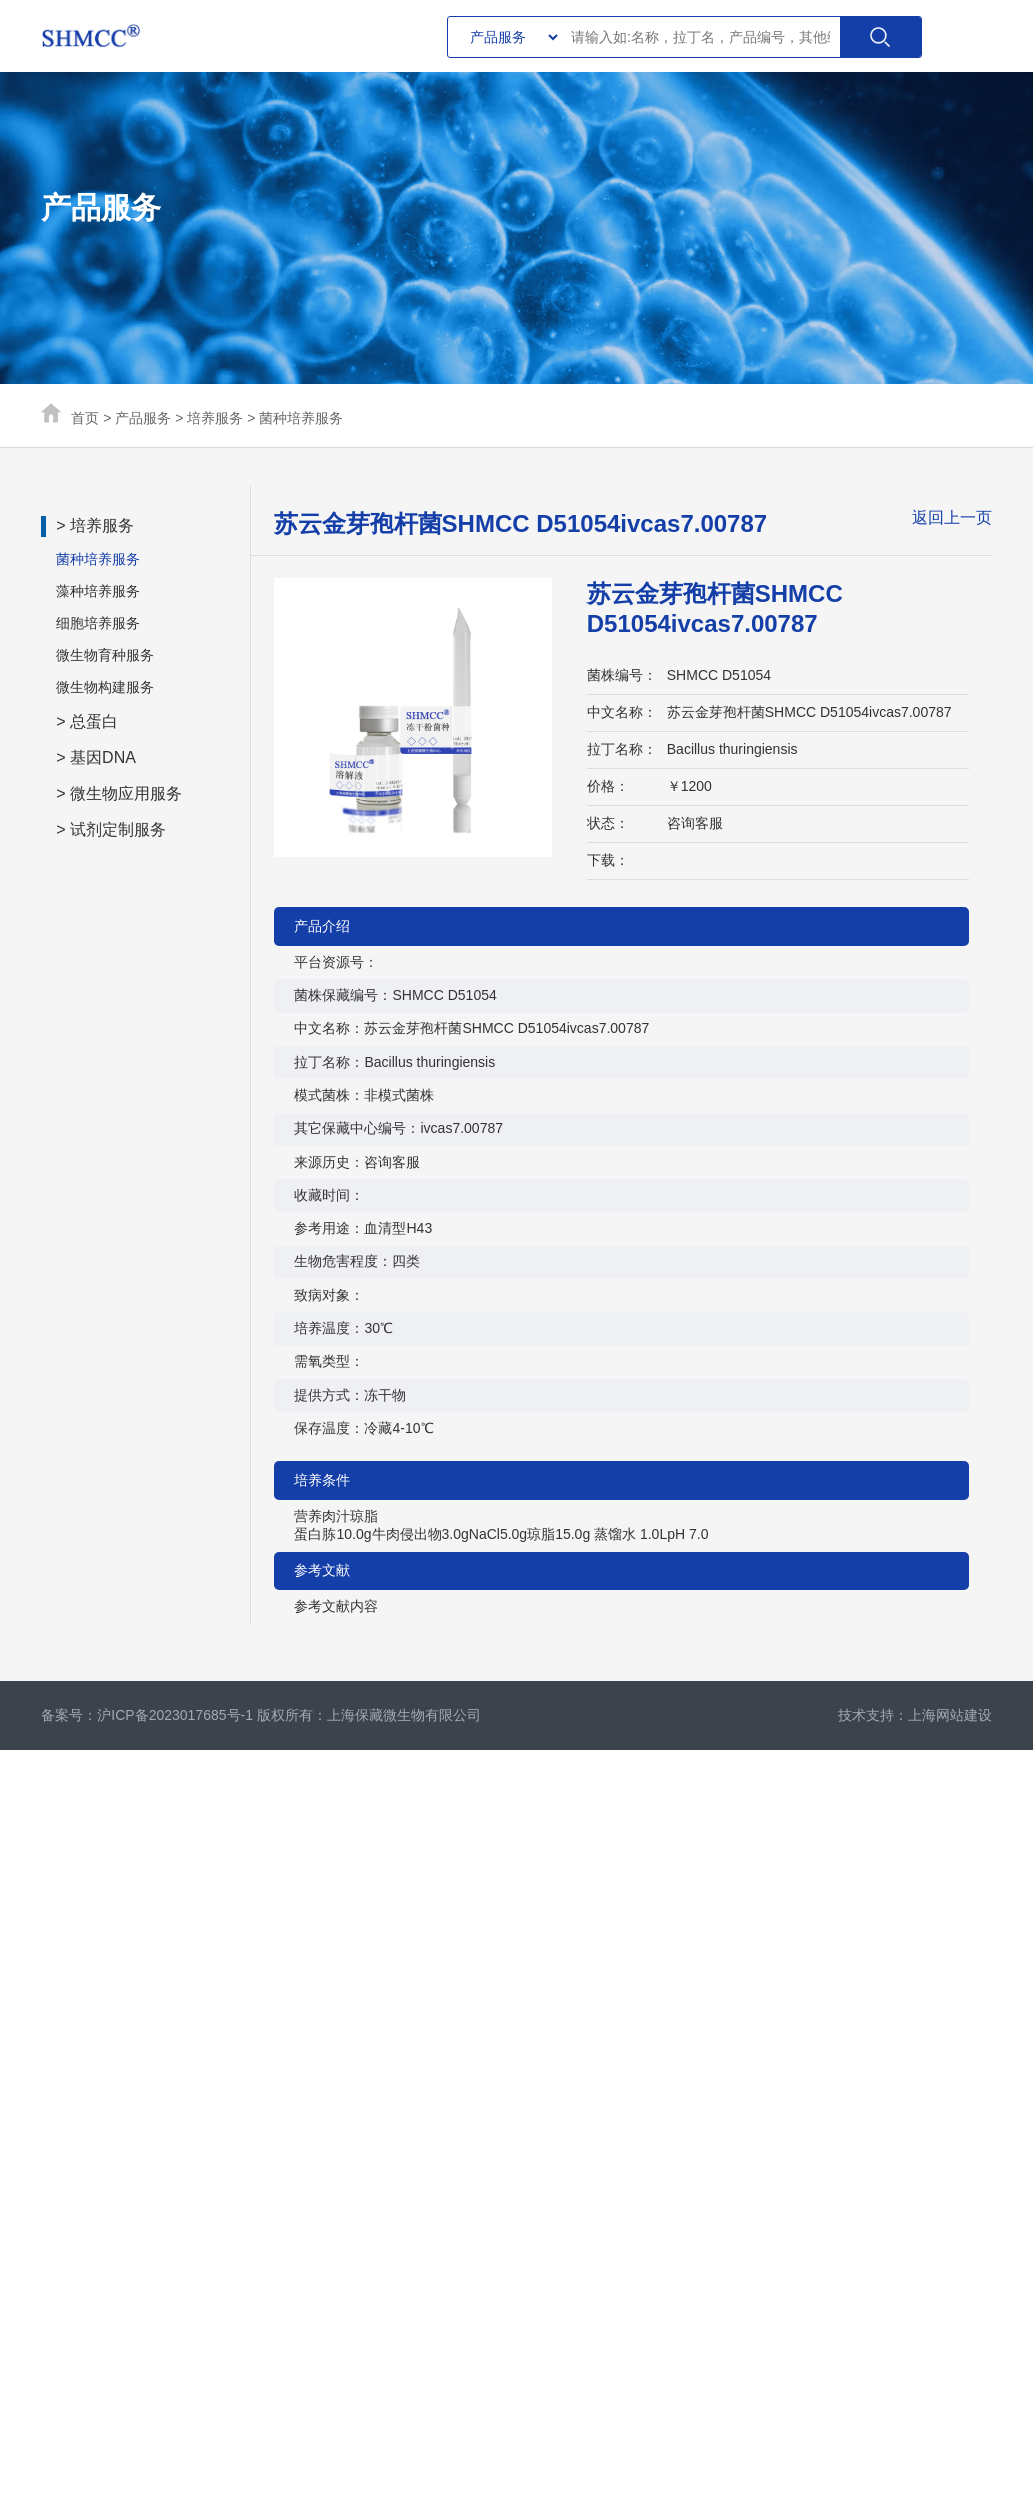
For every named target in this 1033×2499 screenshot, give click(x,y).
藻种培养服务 (98, 591)
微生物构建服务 (105, 687)
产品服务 (143, 418)
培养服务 (215, 418)
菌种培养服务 (301, 418)
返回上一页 (952, 517)
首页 (85, 418)
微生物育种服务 (105, 655)
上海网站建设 (950, 1715)
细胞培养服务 (98, 623)
